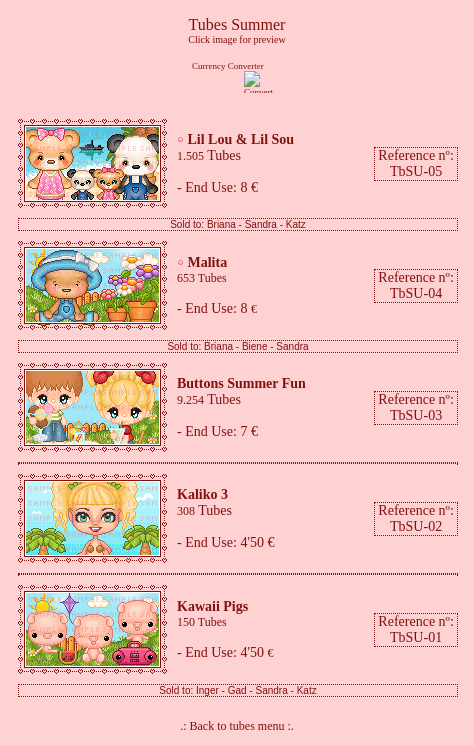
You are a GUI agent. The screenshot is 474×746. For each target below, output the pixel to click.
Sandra (261, 224)
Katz (296, 224)
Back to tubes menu (239, 726)
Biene (255, 346)
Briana (221, 224)
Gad (237, 690)
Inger (207, 690)
